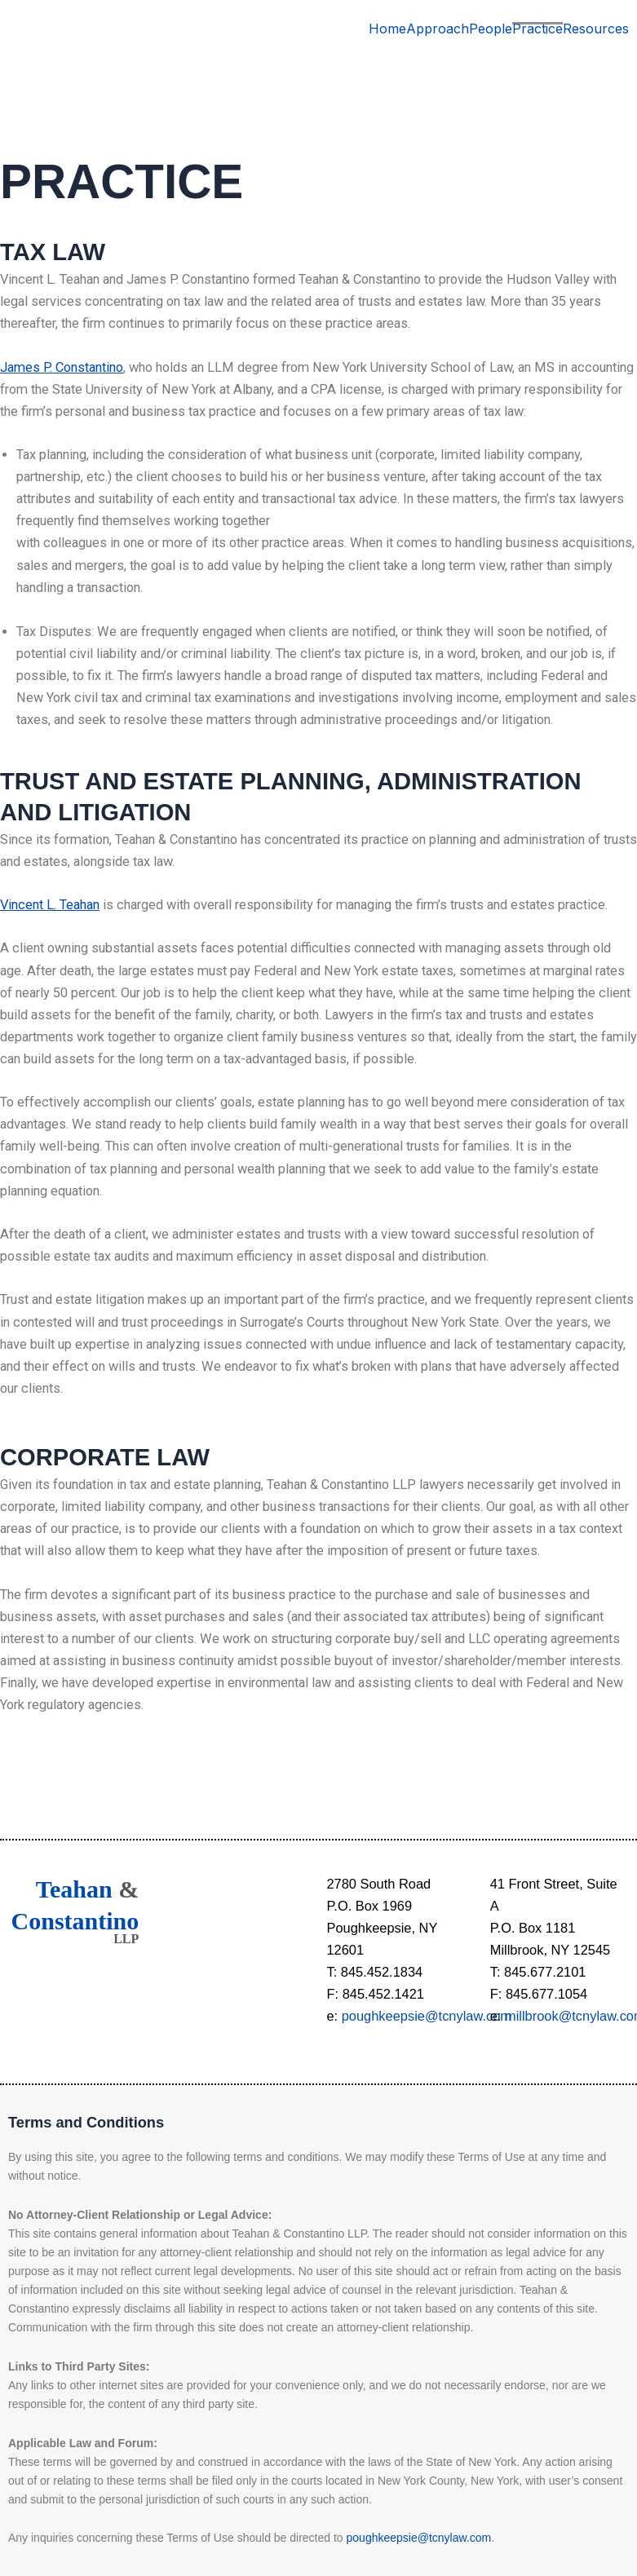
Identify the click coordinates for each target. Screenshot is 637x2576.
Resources (596, 28)
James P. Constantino (61, 367)
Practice (537, 28)
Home (387, 28)
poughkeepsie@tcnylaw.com (426, 2015)
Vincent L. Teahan (50, 904)
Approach (437, 28)
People (490, 28)
